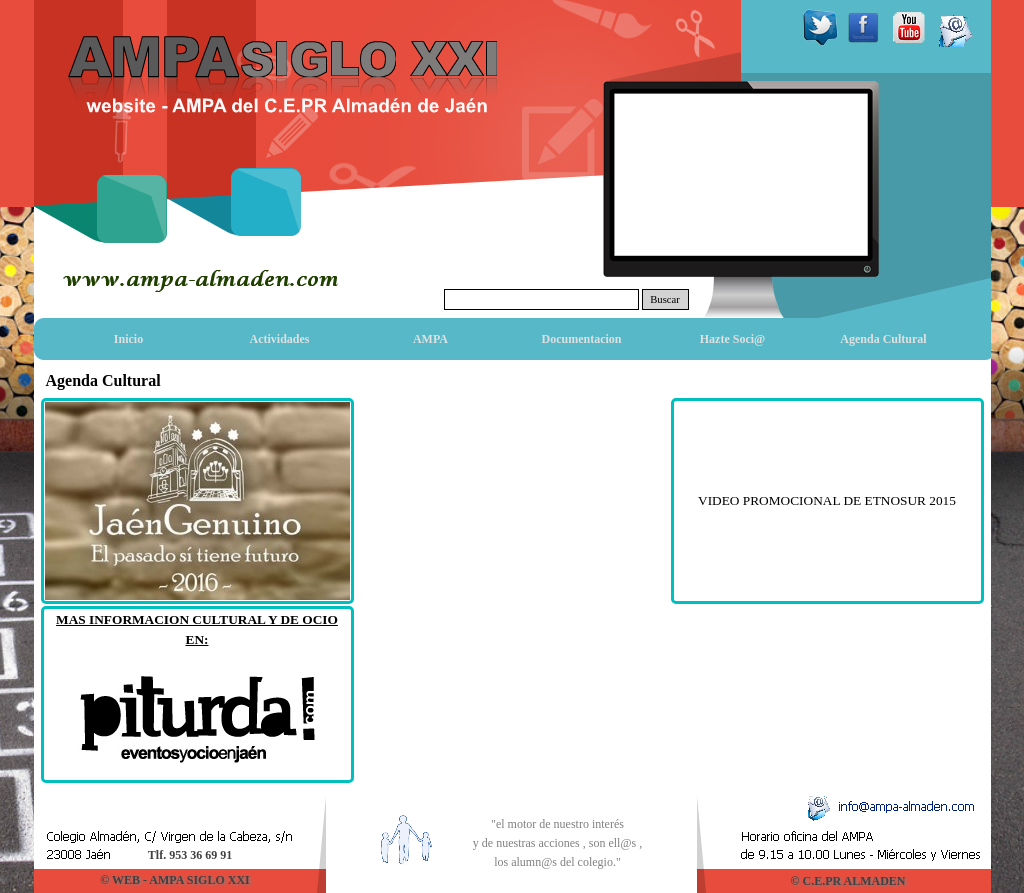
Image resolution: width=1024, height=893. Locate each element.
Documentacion (582, 339)
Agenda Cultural (883, 339)
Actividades (280, 339)
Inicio (128, 339)
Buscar (665, 299)
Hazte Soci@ (732, 339)
